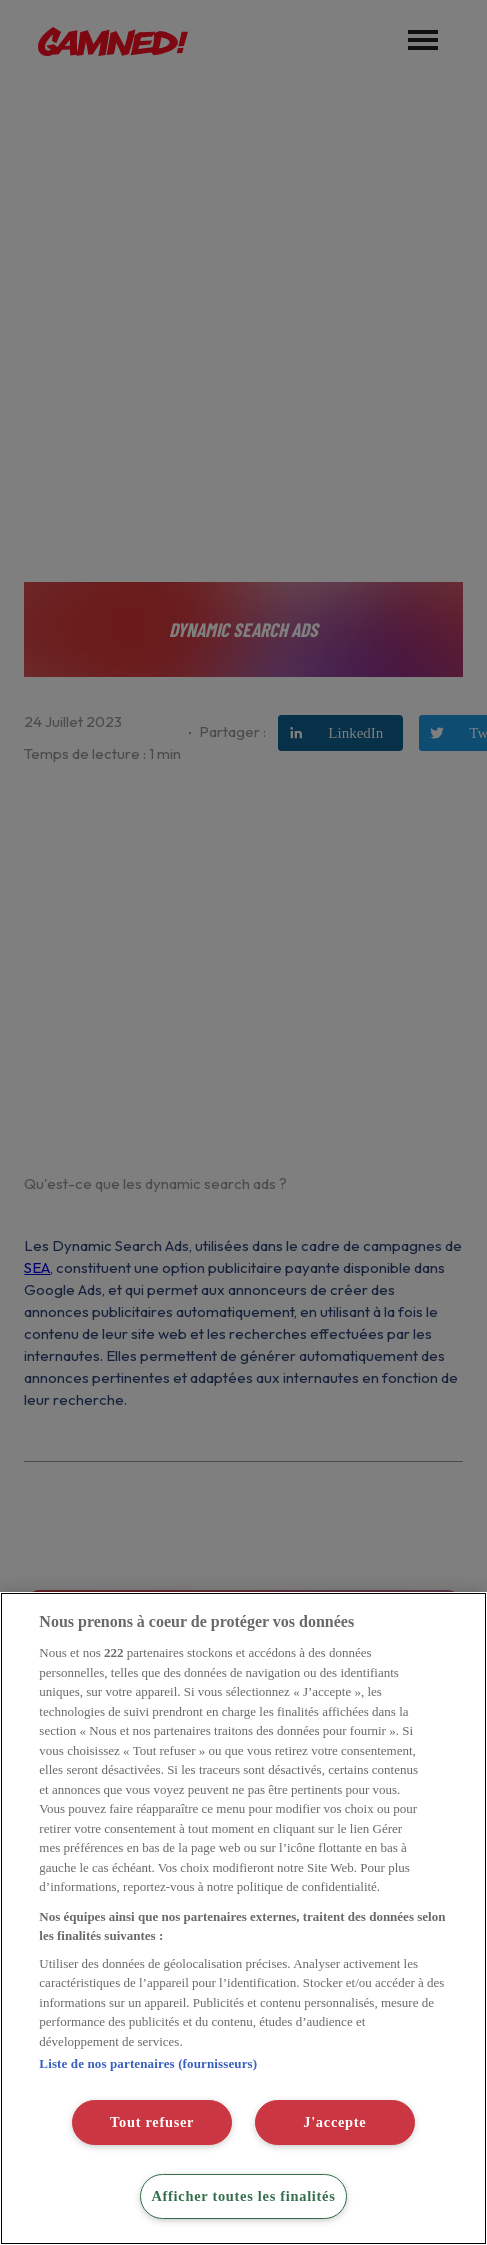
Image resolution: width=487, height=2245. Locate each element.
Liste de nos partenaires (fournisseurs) (148, 2063)
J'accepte (334, 2122)
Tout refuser (152, 2122)
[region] (243, 1918)
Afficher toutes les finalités (243, 2196)
